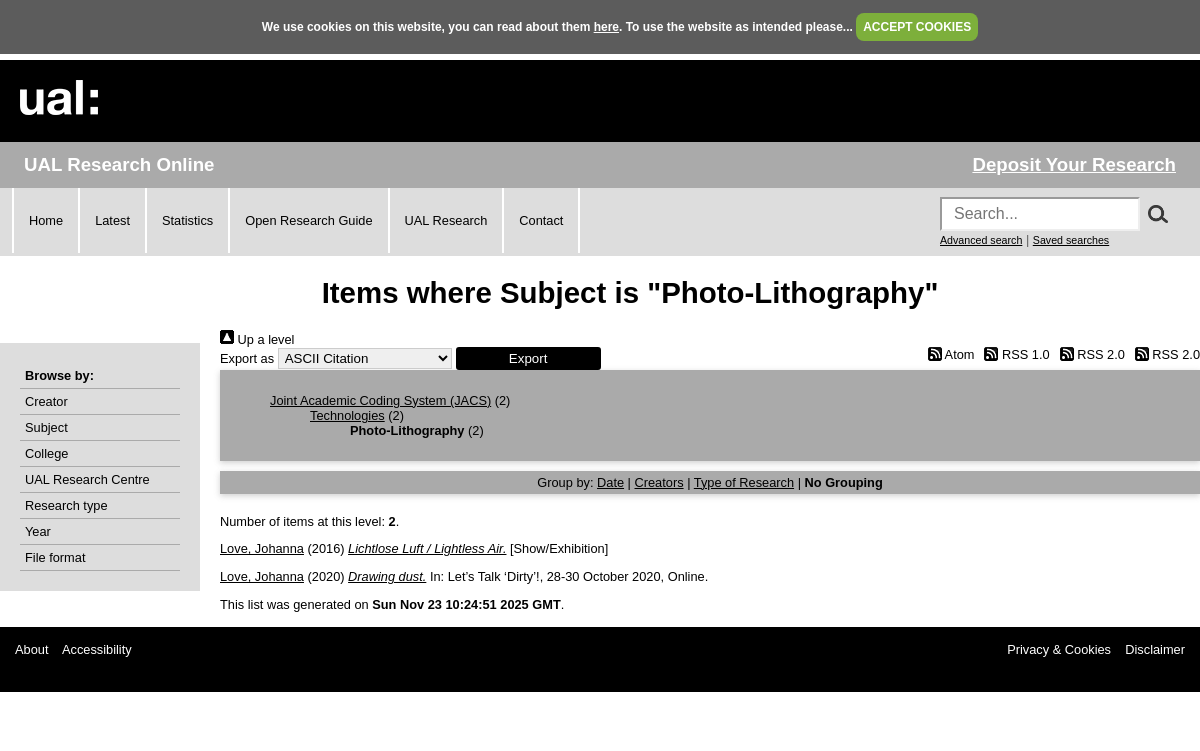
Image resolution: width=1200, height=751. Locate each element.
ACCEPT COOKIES (917, 27)
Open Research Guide (308, 220)
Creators (659, 482)
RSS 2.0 (1089, 354)
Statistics (187, 220)
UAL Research (446, 220)
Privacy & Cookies (1059, 649)
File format (55, 557)
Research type (66, 505)
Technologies (347, 415)
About (31, 649)
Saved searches (1071, 240)
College (46, 453)
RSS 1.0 (1014, 354)
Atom (947, 354)
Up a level (257, 339)
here (606, 27)
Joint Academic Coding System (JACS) (380, 400)
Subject (46, 427)
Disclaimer (1155, 649)
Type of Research (744, 482)
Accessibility (97, 649)
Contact (541, 220)
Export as (247, 358)
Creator (46, 401)
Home (46, 220)
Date (610, 482)
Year (38, 531)
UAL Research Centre (87, 479)
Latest (112, 220)
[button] (528, 358)
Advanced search (981, 240)
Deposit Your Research (1074, 164)
